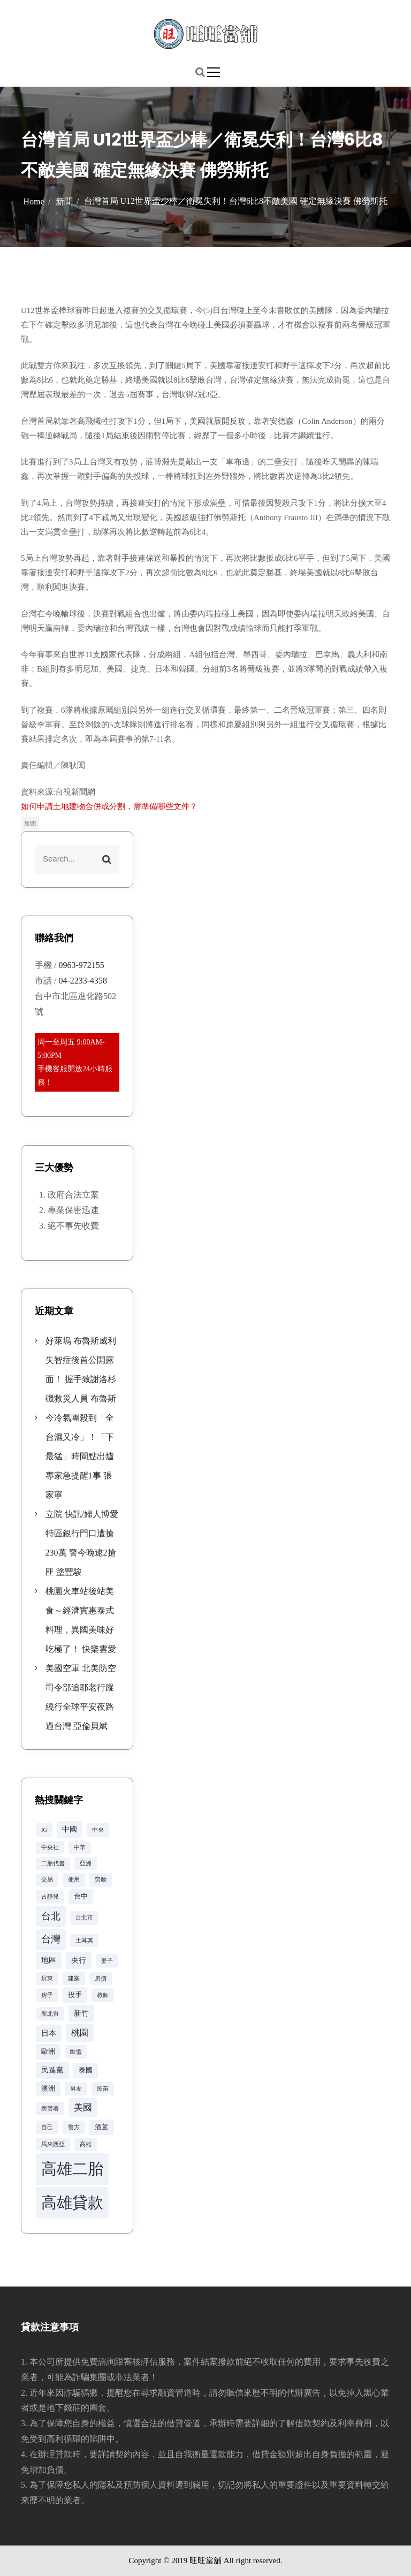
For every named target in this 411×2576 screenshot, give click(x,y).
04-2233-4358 (82, 980)
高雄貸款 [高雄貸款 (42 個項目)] (72, 2202)
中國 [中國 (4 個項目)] (69, 1829)
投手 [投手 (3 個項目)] (75, 1995)
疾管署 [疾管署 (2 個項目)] (50, 2109)
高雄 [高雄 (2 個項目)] (86, 2144)
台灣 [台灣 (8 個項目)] (50, 1939)
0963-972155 (81, 965)
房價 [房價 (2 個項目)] (100, 1978)
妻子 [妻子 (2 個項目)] (107, 1961)
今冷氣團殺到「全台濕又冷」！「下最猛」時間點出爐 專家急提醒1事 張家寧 (79, 1456)
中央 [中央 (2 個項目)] (98, 1830)
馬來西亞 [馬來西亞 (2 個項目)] (53, 2144)
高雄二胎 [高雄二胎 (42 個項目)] (72, 2168)
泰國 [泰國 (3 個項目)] (86, 2070)
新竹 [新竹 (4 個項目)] (81, 2013)
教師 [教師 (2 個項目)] (103, 1995)
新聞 (30, 823)
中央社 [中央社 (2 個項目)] (50, 1847)
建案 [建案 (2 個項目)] (74, 1978)
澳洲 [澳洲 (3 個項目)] (48, 2088)
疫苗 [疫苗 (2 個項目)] (103, 2089)
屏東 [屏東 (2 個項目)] (47, 1978)
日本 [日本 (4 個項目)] (48, 2033)
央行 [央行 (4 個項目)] (78, 1960)
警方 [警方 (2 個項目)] (74, 2127)
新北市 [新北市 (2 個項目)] (50, 2014)
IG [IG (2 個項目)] (44, 1830)
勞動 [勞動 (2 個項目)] (100, 1880)
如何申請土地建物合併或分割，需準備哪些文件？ (109, 806)
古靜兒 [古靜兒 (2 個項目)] (50, 1897)
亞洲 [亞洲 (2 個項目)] (86, 1863)
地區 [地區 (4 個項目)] (48, 1960)
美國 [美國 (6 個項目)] (83, 2107)
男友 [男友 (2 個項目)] (76, 2089)
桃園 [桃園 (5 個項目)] (79, 2032)
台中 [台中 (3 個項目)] (81, 1896)
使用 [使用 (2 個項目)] (74, 1880)
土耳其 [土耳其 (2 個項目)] (84, 1941)
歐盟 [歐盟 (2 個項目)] (76, 2052)
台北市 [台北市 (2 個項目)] (84, 1917)
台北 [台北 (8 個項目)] (50, 1916)
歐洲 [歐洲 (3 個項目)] (48, 2051)
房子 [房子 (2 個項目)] (47, 1995)
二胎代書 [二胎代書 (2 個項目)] (53, 1863)
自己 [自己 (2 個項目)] (47, 2127)
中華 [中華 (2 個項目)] (80, 1847)
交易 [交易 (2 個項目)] (47, 1880)
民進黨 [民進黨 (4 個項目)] (52, 2070)
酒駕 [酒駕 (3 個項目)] (102, 2127)
